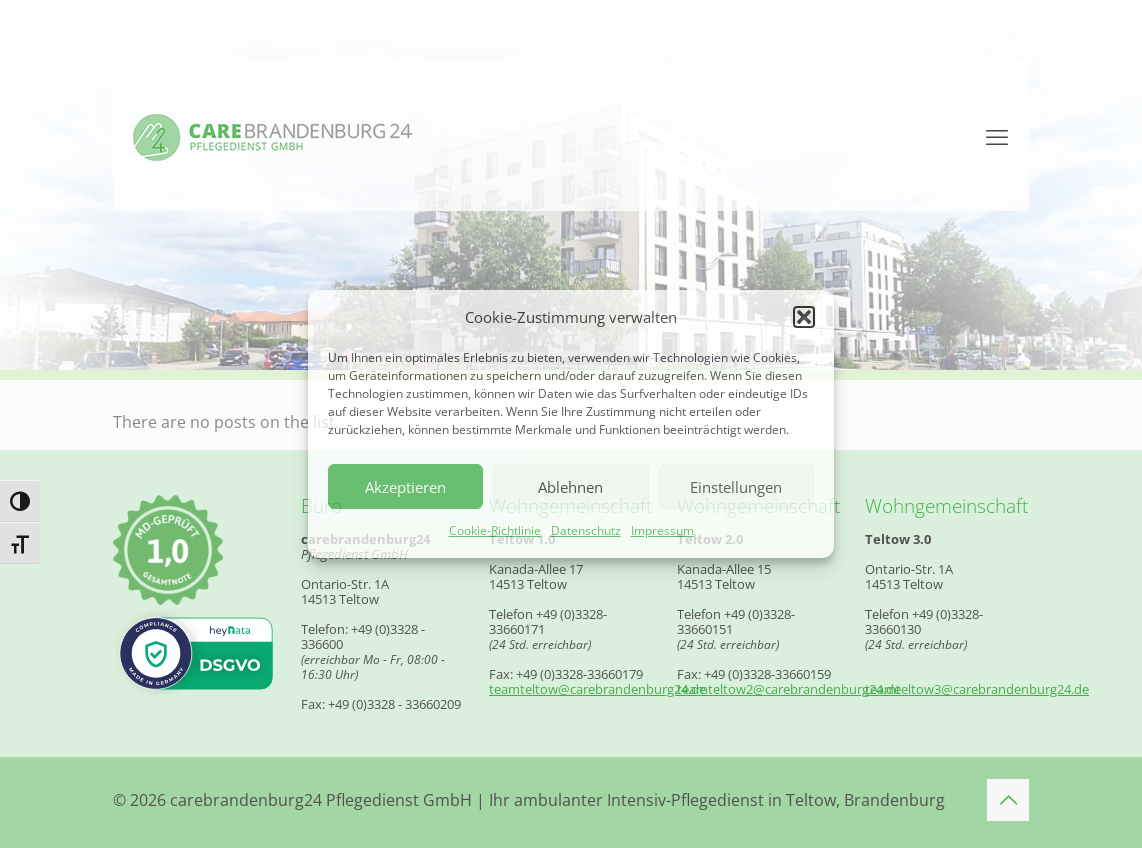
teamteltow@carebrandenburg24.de (597, 689)
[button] (804, 317)
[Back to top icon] (1008, 800)
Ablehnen (570, 487)
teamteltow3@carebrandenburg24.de (977, 689)
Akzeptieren (405, 487)
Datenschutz (586, 530)
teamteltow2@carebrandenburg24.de (789, 689)
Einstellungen (736, 487)
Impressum (662, 530)
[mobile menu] (997, 136)
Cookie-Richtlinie (495, 530)
